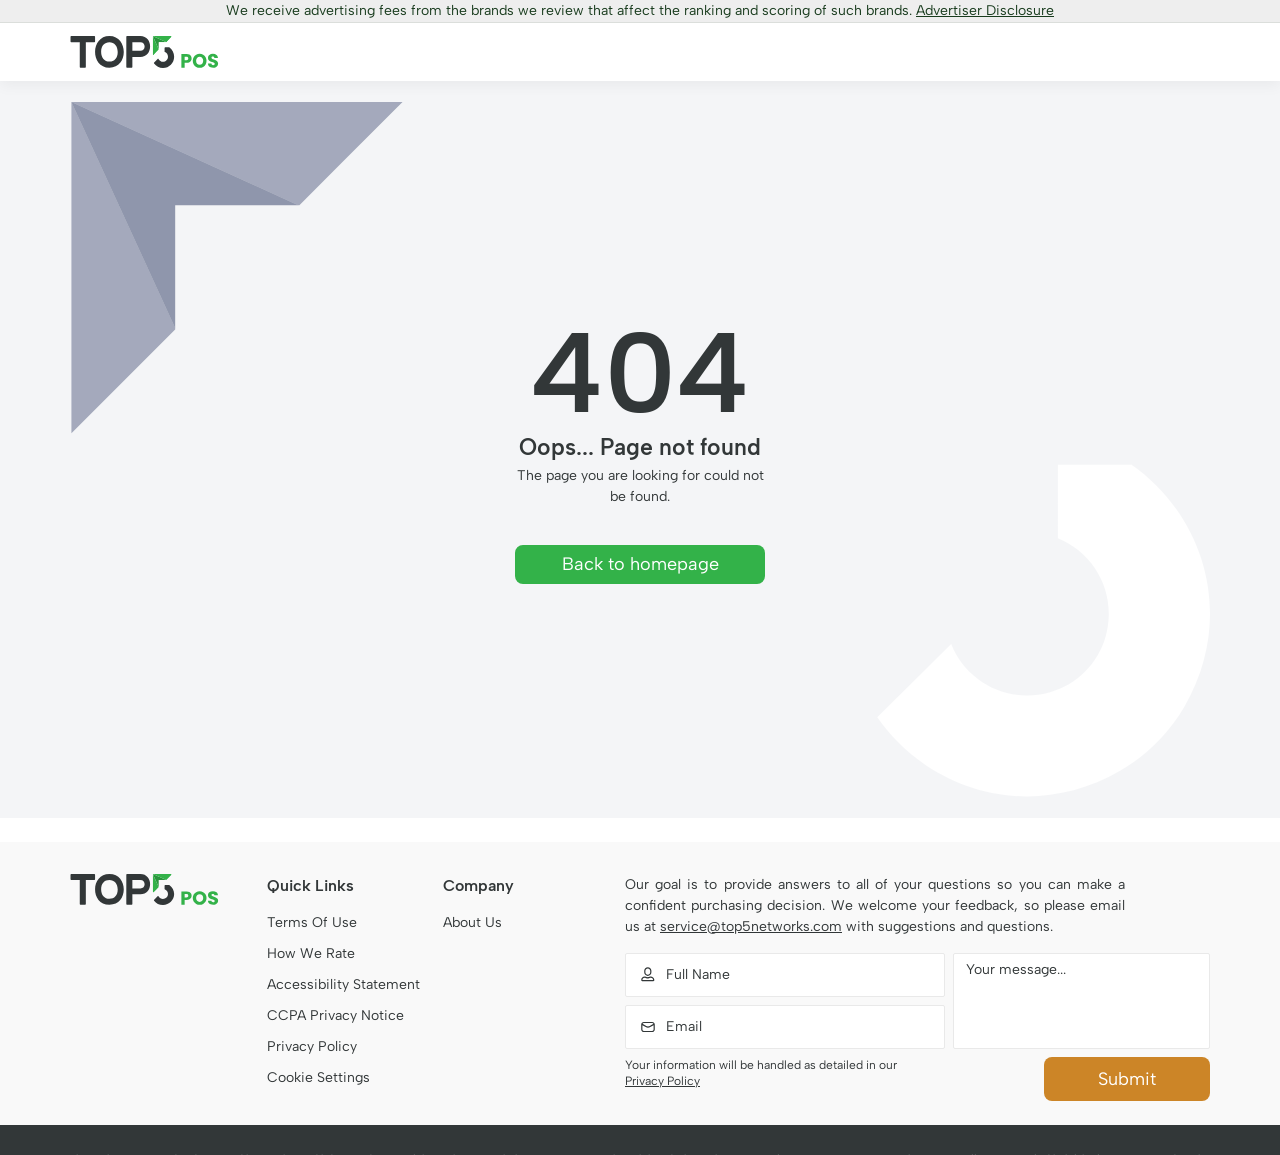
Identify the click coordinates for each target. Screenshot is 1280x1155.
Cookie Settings (318, 1077)
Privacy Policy (312, 1046)
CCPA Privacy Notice (335, 1015)
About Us (472, 922)
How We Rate (311, 953)
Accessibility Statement (343, 984)
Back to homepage (640, 564)
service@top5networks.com (751, 926)
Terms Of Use (312, 922)
